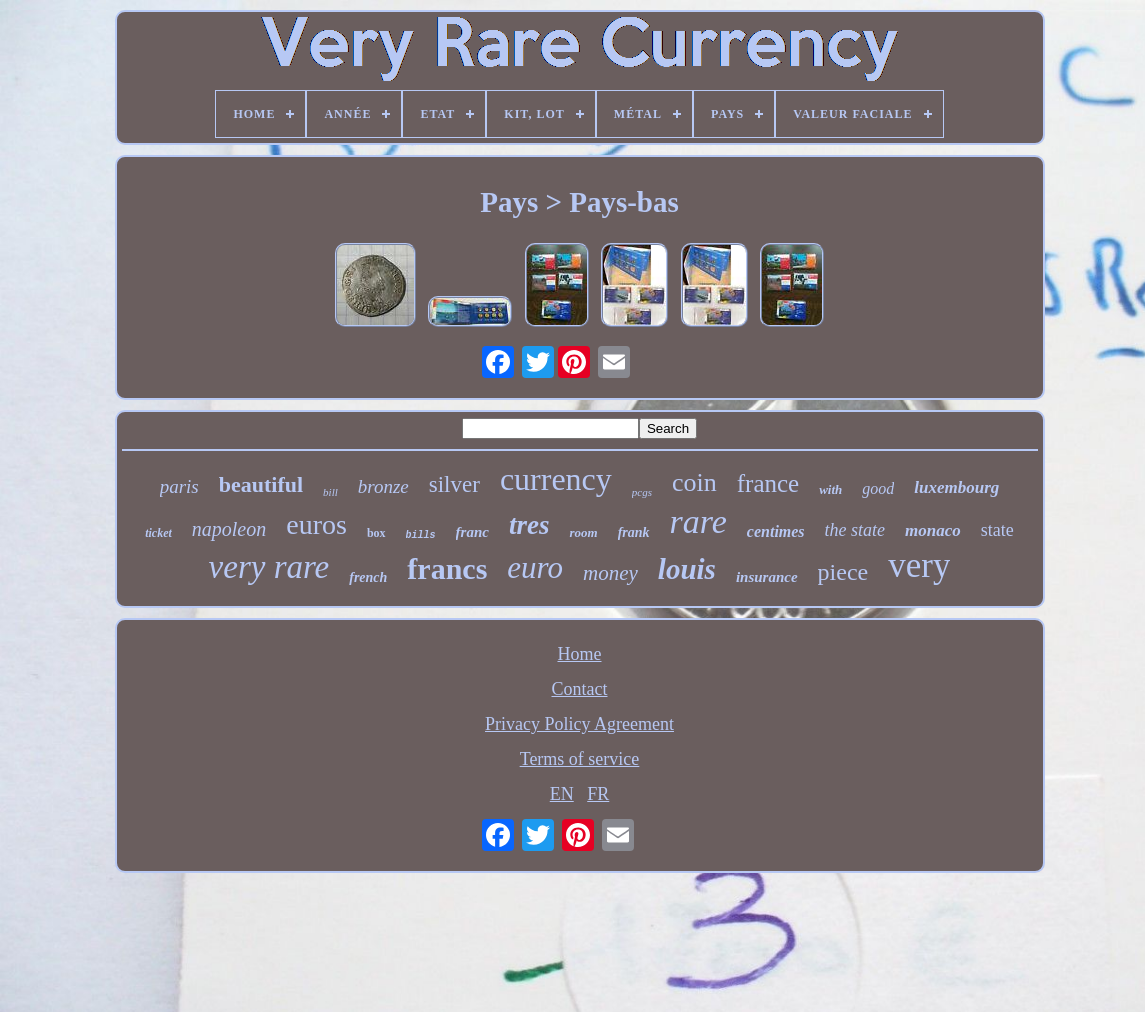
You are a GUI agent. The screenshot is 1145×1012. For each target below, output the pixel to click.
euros (316, 524)
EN (562, 794)
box (376, 533)
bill (330, 492)
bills (421, 535)
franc (472, 532)
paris (179, 486)
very (919, 565)
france (768, 483)
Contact (580, 689)
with (830, 489)
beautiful (261, 484)
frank (634, 532)
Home (580, 654)
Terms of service (580, 759)
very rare (269, 567)
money (610, 573)
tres (529, 525)
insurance (767, 577)
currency (556, 479)
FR (598, 794)
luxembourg (956, 487)
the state (855, 530)
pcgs (642, 492)
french (368, 577)
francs (447, 568)
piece (843, 572)
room (583, 532)
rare (698, 521)
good (878, 488)
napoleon (229, 529)
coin (694, 482)
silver (454, 484)
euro (535, 567)
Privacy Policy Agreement (579, 724)
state (997, 530)
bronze (383, 486)
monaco (933, 530)
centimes (776, 531)
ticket (158, 533)
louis (687, 569)
